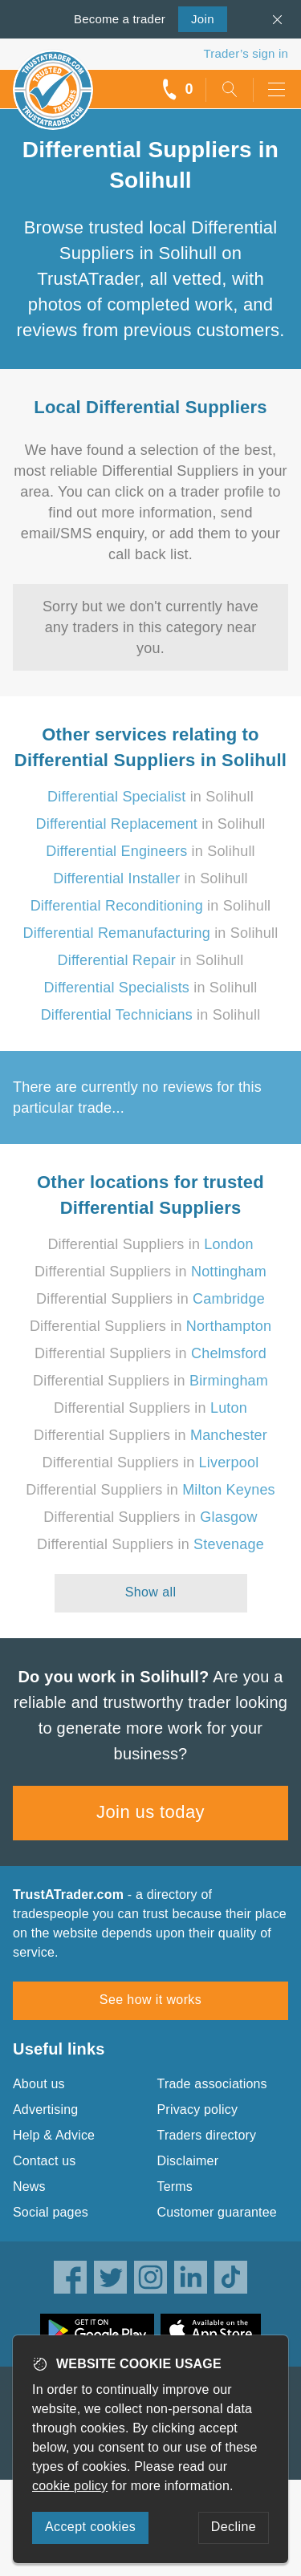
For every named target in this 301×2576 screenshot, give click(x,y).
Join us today (150, 1812)
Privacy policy (197, 2109)
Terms (175, 2186)
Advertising (45, 2109)
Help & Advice (54, 2135)
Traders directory (207, 2135)
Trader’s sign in (246, 53)
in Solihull (150, 797)
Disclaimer (188, 2161)
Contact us (44, 2161)
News (29, 2186)
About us (39, 2084)
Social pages (50, 2212)
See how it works (150, 1999)
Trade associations (212, 2084)
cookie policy (70, 2486)
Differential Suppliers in (150, 1244)
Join (196, 18)
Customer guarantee (217, 2212)
